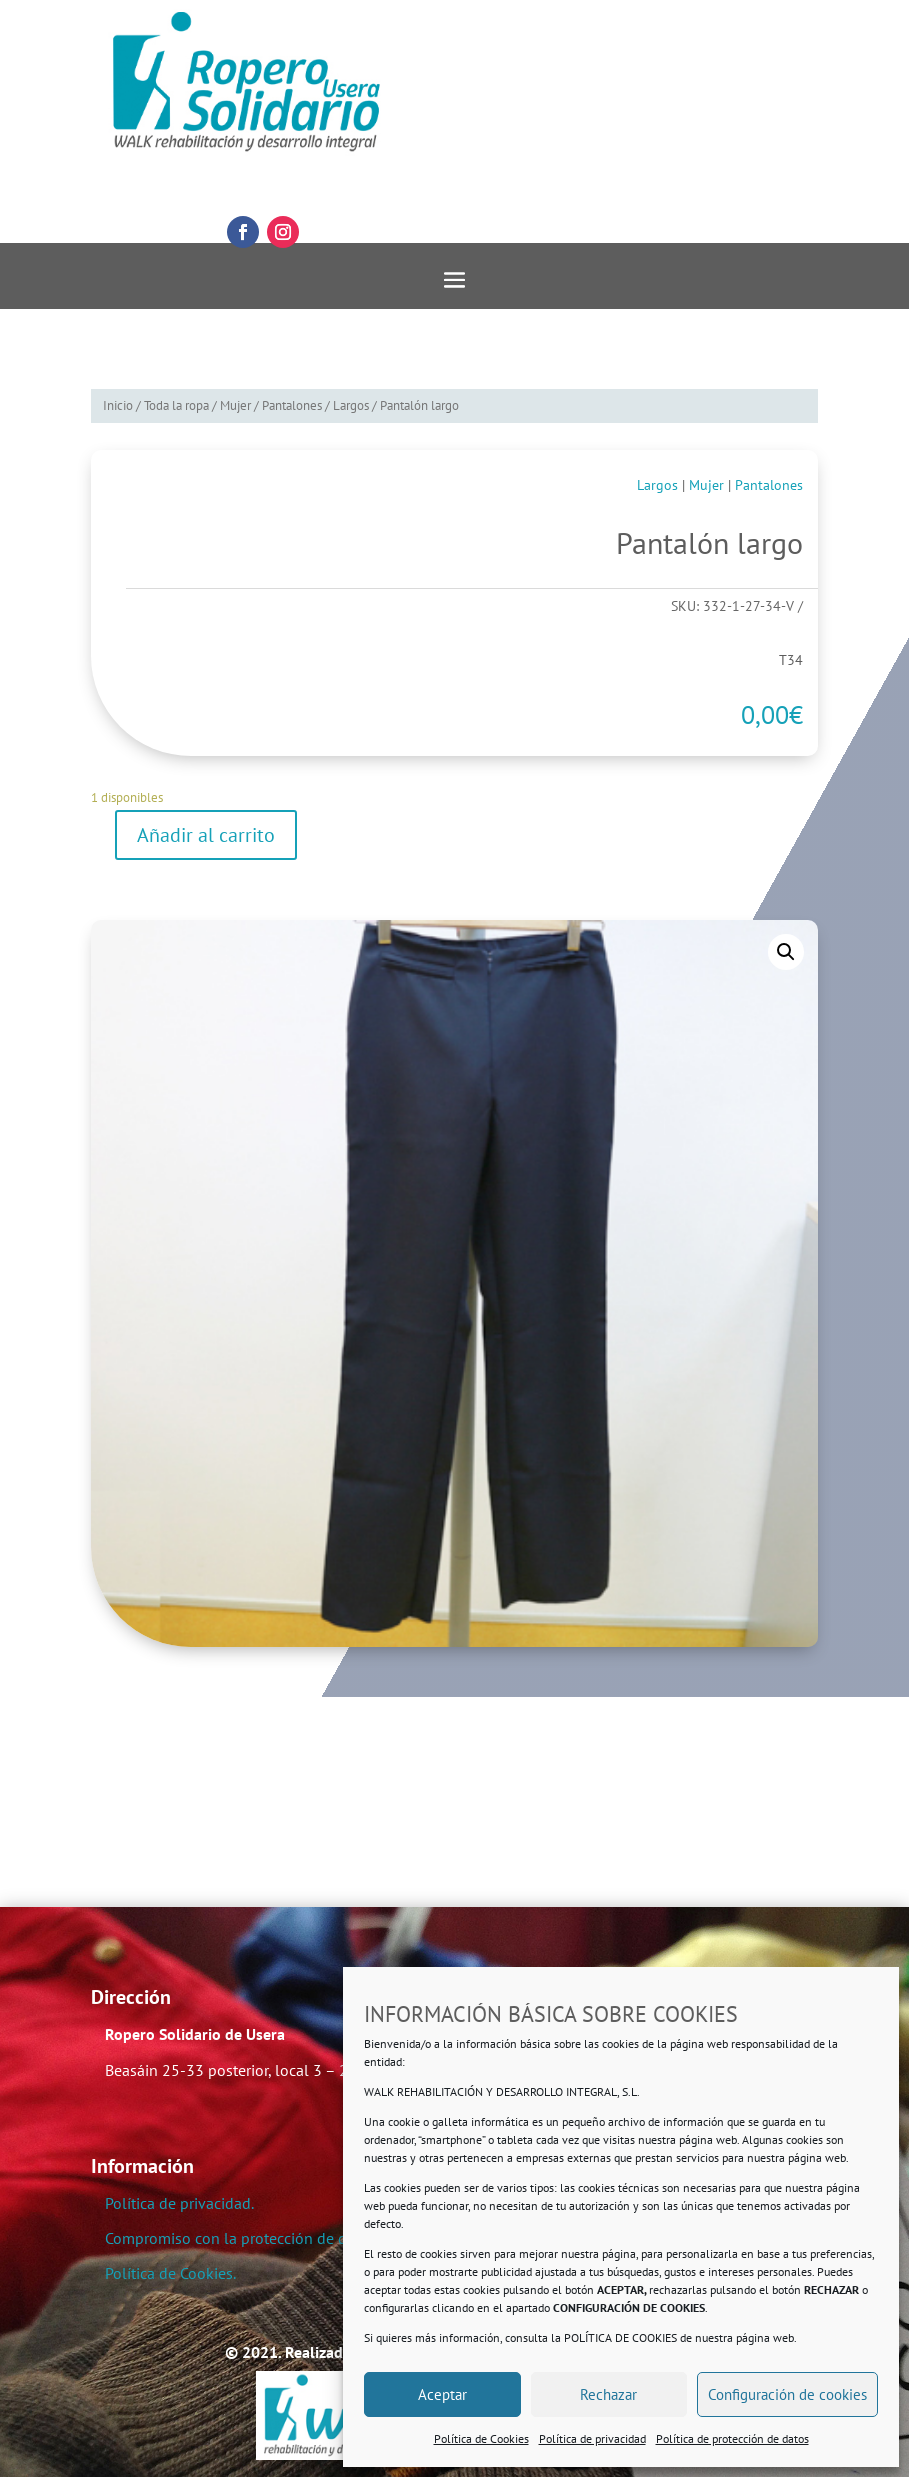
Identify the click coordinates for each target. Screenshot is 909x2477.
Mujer (235, 405)
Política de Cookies (481, 2438)
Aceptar (442, 2394)
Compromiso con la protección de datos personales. (281, 2238)
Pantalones (292, 405)
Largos (351, 405)
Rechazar (608, 2394)
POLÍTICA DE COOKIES (620, 2337)
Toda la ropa (176, 405)
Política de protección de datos (732, 2438)
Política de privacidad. (179, 2203)
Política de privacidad (592, 2438)
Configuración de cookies (787, 2394)
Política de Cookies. (170, 2273)
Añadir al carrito (206, 835)
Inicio (118, 405)
